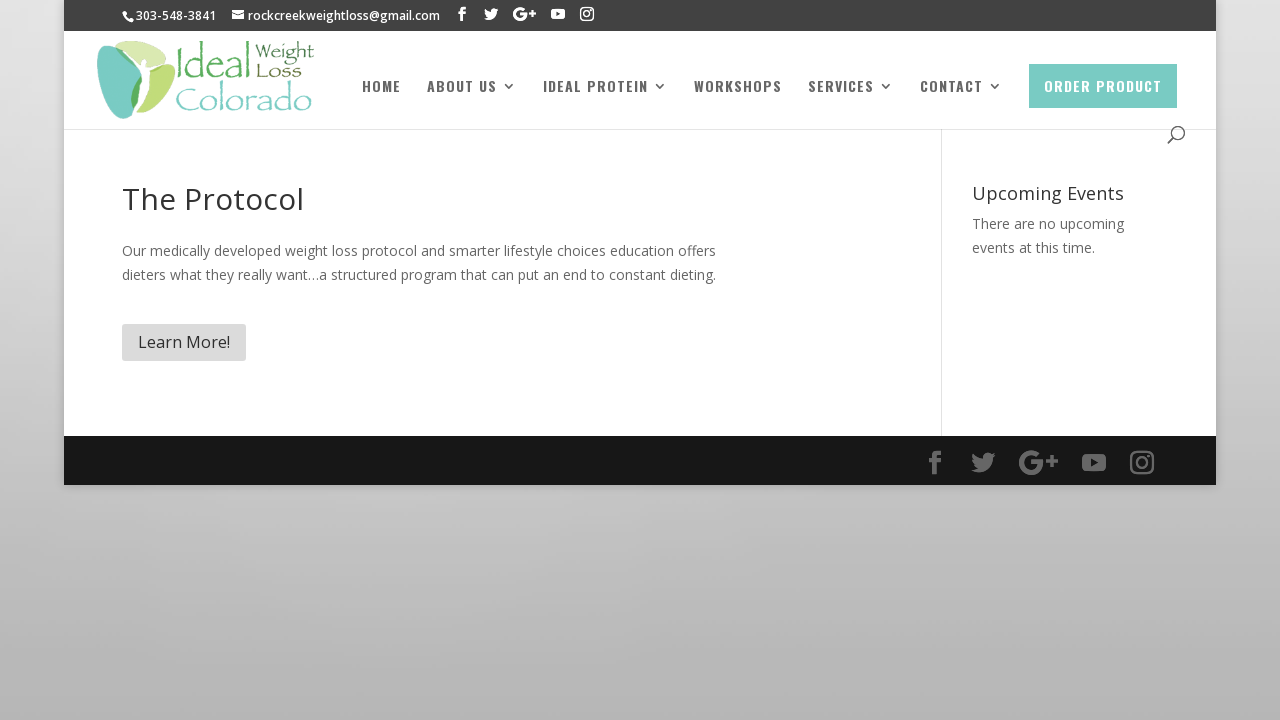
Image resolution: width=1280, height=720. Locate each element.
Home (381, 87)
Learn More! (184, 342)
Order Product (1103, 85)
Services (841, 87)
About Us (462, 87)
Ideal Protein (595, 87)
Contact (951, 87)
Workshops (738, 87)
